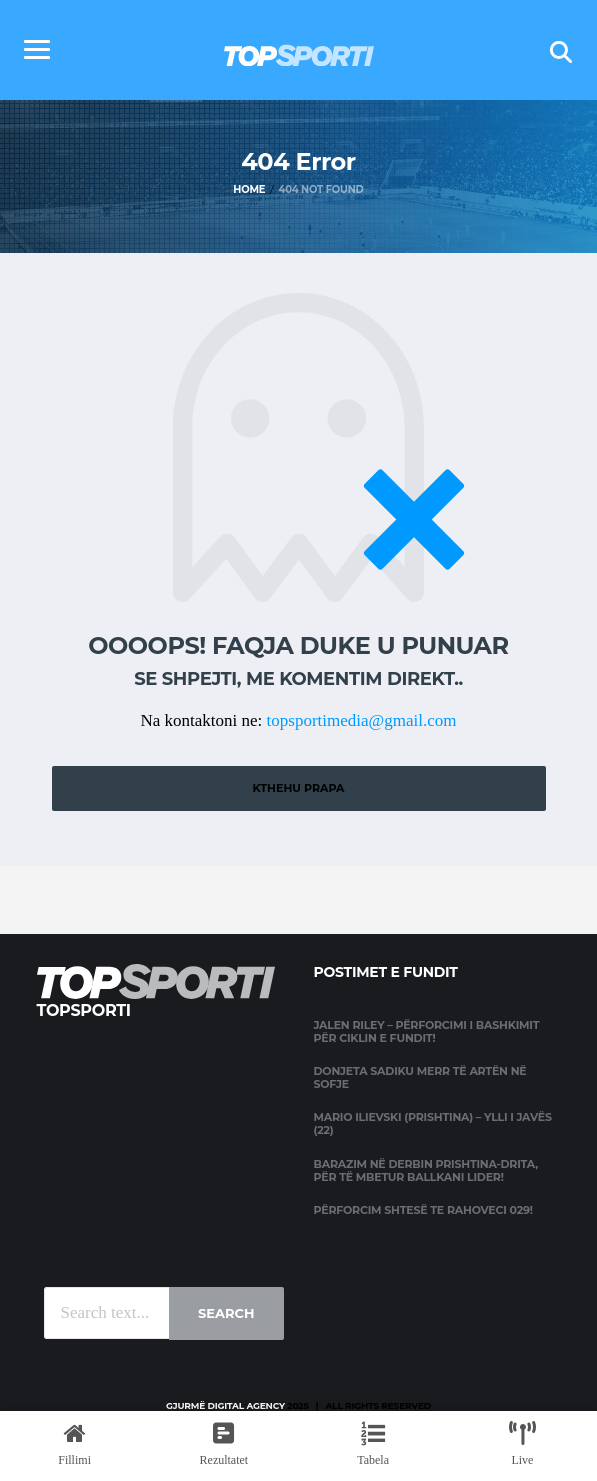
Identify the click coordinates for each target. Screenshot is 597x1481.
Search (226, 1313)
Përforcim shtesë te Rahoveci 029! (423, 1210)
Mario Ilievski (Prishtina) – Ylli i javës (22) (433, 1123)
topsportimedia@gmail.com (362, 720)
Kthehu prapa (298, 788)
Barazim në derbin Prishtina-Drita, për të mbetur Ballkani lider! (426, 1170)
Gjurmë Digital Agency (225, 1405)
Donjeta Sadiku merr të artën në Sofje (420, 1077)
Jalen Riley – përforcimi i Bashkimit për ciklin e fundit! (427, 1031)
